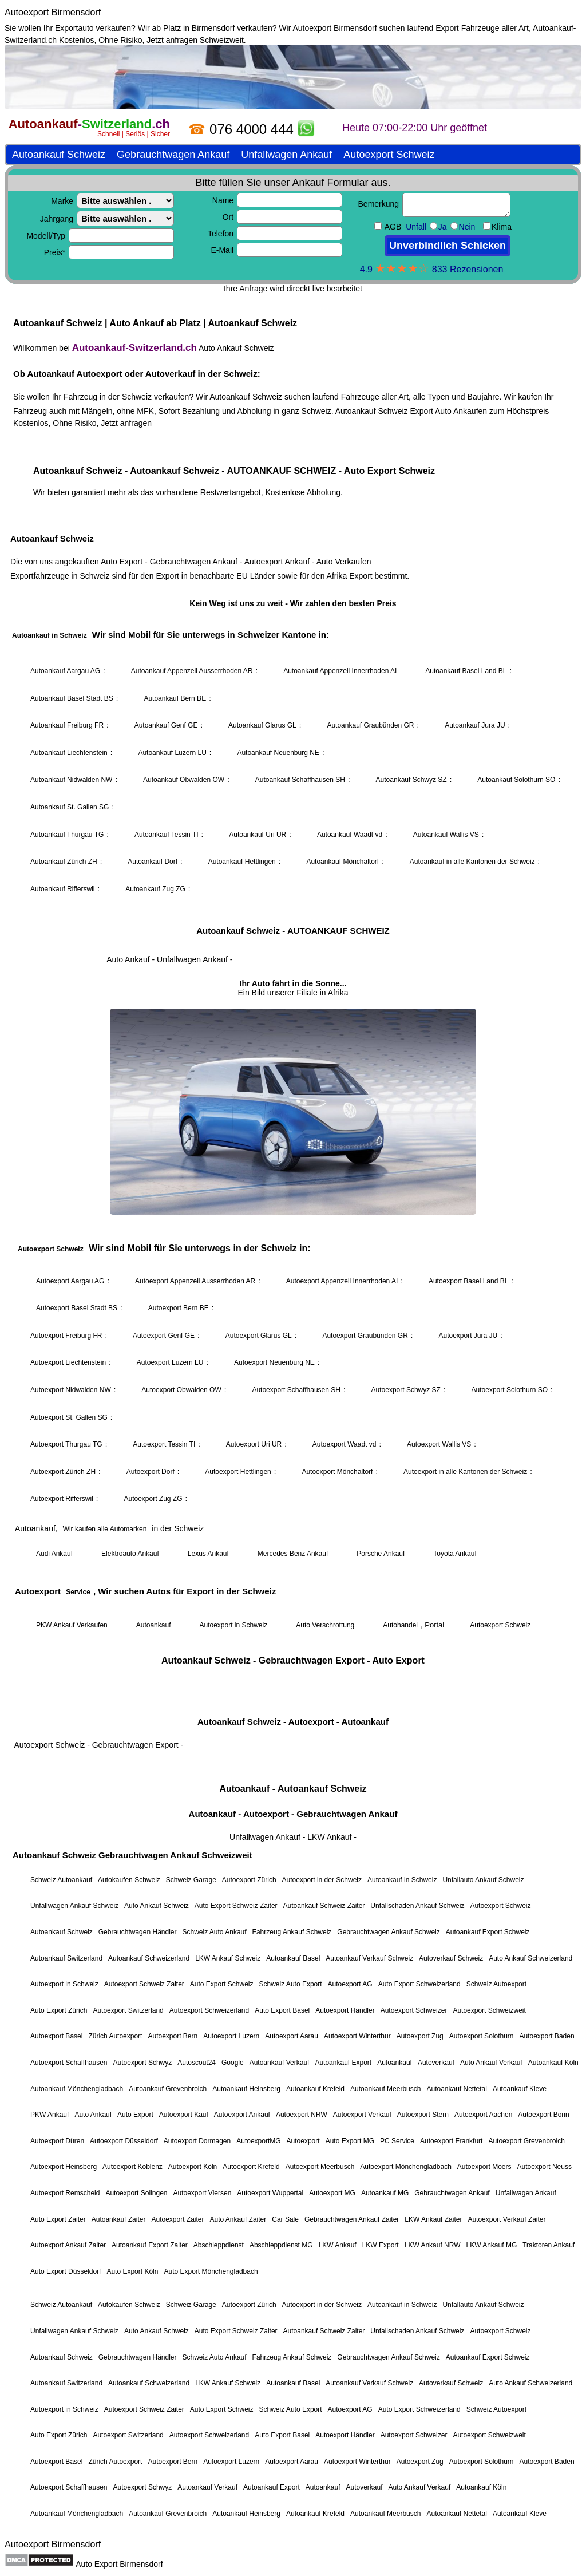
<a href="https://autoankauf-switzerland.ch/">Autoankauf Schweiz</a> (293, 1290)
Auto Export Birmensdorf (119, 2564)
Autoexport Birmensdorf (53, 12)
